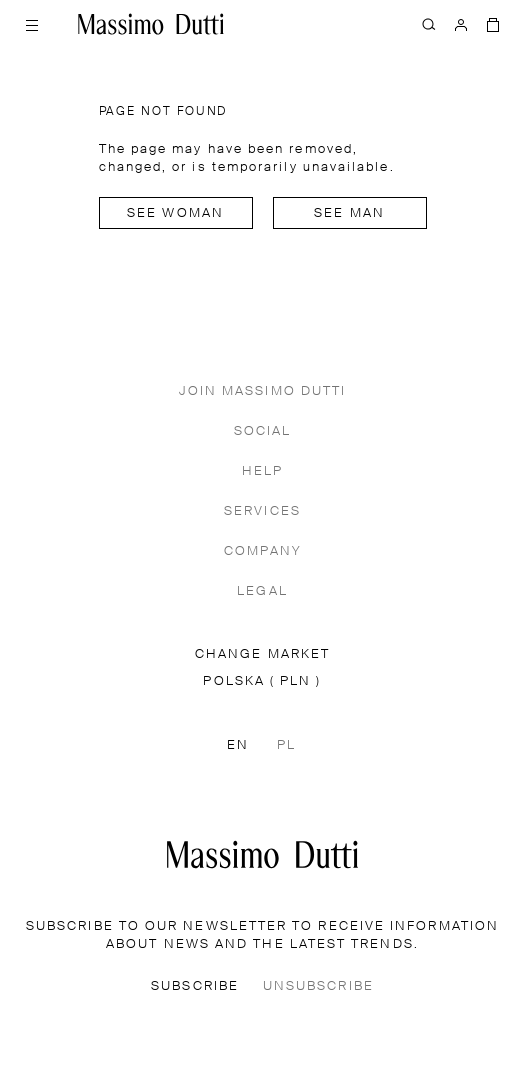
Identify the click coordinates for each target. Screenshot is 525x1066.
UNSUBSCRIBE (318, 986)
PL (286, 745)
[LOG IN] (461, 24)
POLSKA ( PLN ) (262, 681)
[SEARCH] (429, 24)
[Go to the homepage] (262, 854)
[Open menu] (32, 24)
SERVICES (262, 511)
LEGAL (262, 591)
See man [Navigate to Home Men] (349, 213)
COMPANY (262, 551)
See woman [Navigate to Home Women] (175, 213)
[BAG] (493, 24)
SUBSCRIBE (195, 986)
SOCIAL (262, 431)
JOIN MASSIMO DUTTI (262, 391)
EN (238, 745)
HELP (262, 471)
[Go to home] (151, 24)
